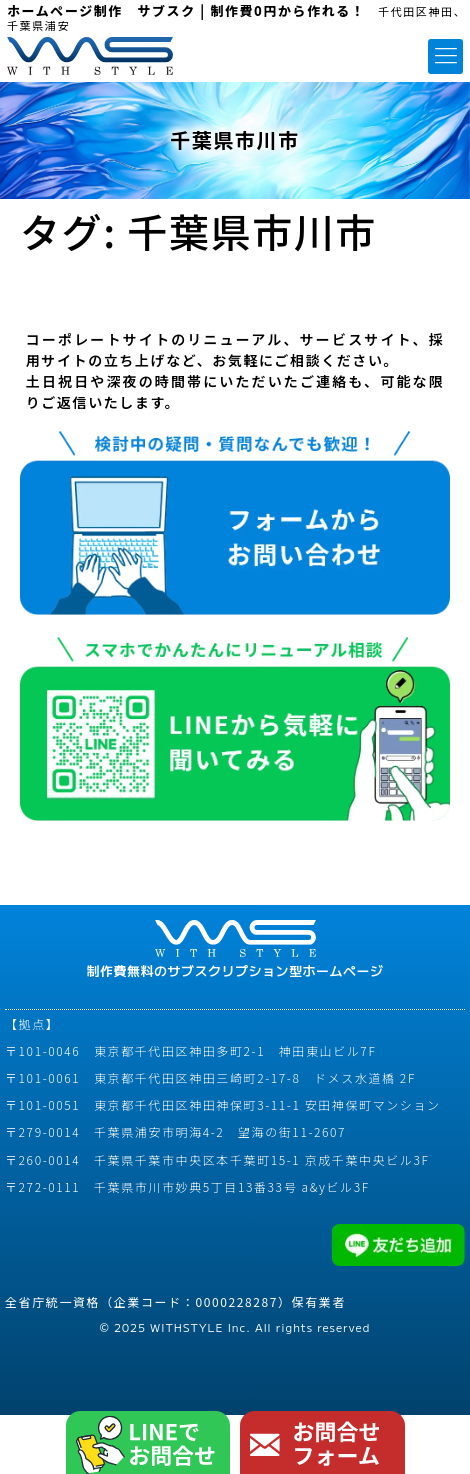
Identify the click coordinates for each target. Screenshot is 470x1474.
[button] (445, 56)
